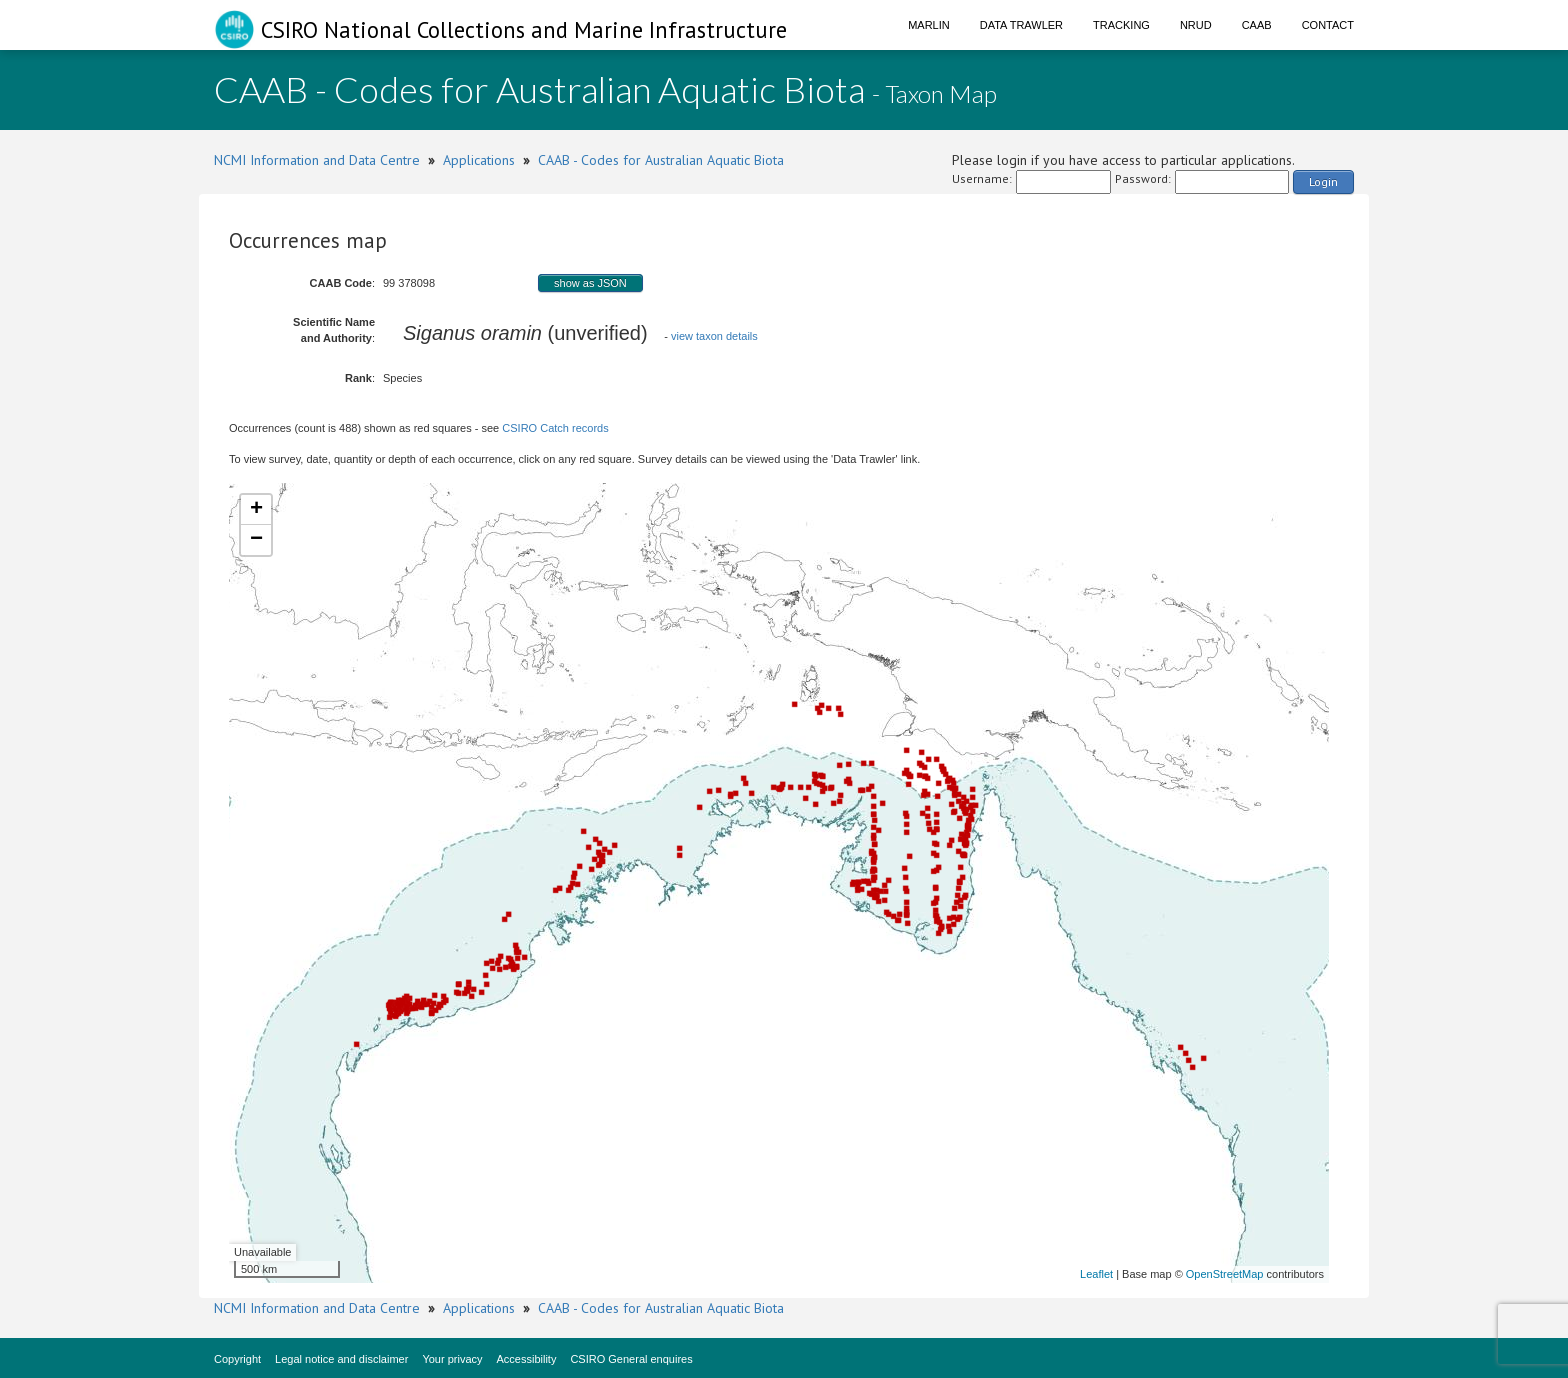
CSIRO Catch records (555, 428)
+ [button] (256, 510)
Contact (1328, 25)
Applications (479, 160)
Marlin (929, 25)
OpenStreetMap (1225, 1274)
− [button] (256, 540)
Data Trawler (1021, 25)
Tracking (1121, 25)
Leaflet (1096, 1274)
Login (1323, 181)
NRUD (1196, 25)
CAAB (1257, 25)
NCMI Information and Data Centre (317, 160)
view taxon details (714, 336)
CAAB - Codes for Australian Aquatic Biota (661, 160)
